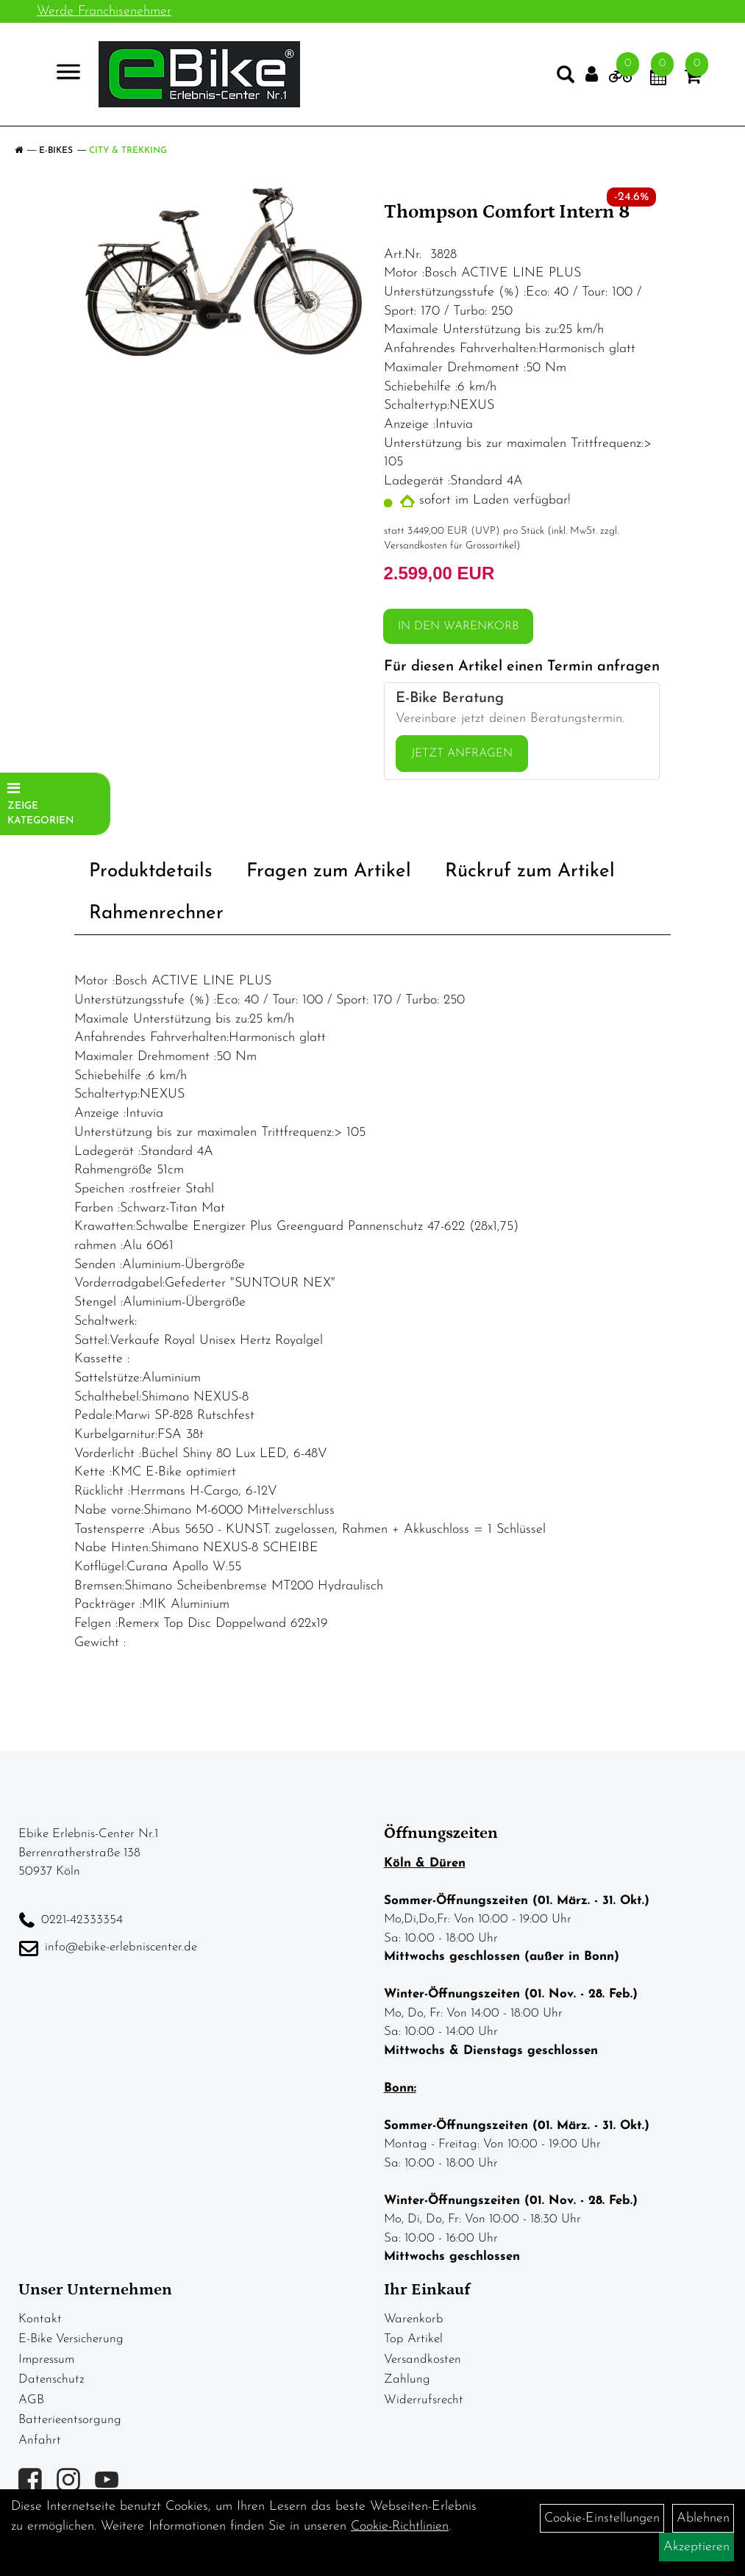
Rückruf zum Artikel (530, 871)
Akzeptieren (696, 2547)
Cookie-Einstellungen (602, 2518)
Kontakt (40, 2319)
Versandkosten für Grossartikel (450, 545)
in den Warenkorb (458, 626)
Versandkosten (422, 2359)
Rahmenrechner (156, 913)
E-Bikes (56, 150)
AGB (31, 2400)
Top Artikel (413, 2339)
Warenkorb (413, 2319)
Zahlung (407, 2379)
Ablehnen (703, 2518)
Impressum (46, 2359)
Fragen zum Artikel (328, 871)
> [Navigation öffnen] (62, 73)
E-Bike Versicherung (71, 2339)
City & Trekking (128, 150)
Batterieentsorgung (69, 2420)
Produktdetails (151, 871)
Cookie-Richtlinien (400, 2526)
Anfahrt (39, 2440)
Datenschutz (51, 2379)
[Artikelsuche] (565, 78)
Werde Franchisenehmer (104, 11)
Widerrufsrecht (423, 2400)
